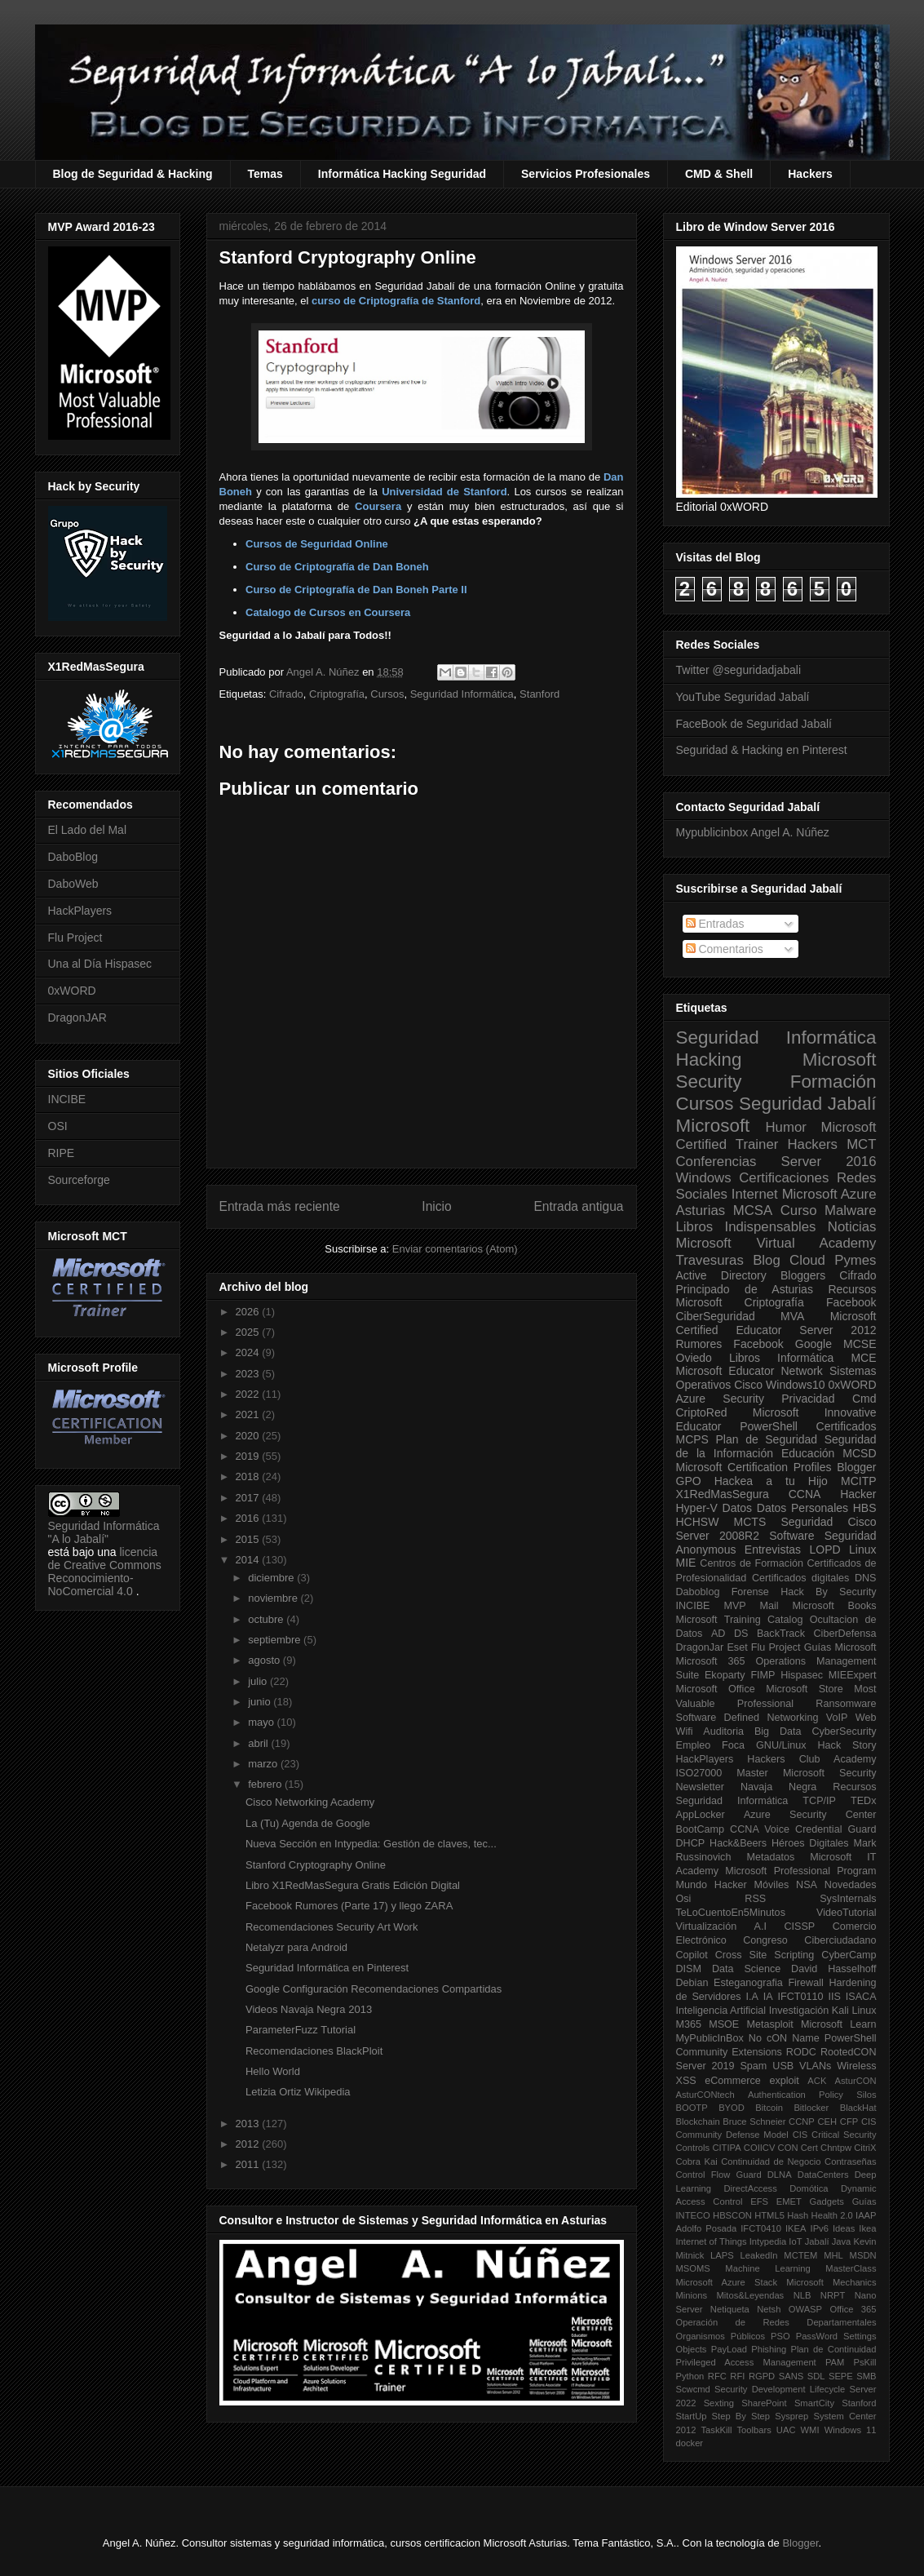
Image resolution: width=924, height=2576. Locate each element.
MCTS (750, 1521)
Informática (805, 1357)
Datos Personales (802, 1507)
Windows (704, 1178)
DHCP (690, 1843)
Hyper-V (697, 1507)
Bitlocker (811, 2108)
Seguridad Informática (462, 694)
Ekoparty (725, 1675)
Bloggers (802, 1275)
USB (783, 2066)
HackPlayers (80, 910)
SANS (791, 2376)
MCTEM (800, 2255)
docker (690, 2443)
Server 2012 (837, 1330)
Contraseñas (850, 2161)
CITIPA (726, 2148)
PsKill (865, 2362)
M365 (689, 2024)
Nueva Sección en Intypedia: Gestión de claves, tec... (371, 1844)
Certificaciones (784, 1178)
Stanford (539, 694)
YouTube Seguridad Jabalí (743, 696)
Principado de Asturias (744, 1289)
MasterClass (850, 2268)
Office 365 (852, 2309)
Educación (807, 1453)
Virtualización (706, 1926)
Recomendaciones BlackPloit (313, 2051)
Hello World (272, 2071)
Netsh (768, 2309)
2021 (249, 1414)
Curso (798, 1210)
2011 (249, 2164)
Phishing (768, 2349)
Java (841, 2241)
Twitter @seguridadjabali (739, 669)
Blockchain (698, 2121)
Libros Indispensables (746, 1227)
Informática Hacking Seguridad (402, 173)
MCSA (752, 1210)
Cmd (864, 1398)
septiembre (275, 1640)
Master (752, 1773)
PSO (780, 2336)
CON (788, 2148)
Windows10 (795, 1384)
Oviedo (694, 1357)
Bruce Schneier (754, 2121)
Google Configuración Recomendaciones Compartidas (373, 1989)
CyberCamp (848, 1955)
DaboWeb (73, 883)
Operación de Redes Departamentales (776, 2322)
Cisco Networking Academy (309, 1802)
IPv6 (820, 2228)
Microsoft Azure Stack (727, 2282)
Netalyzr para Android (296, 1947)
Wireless (856, 2066)
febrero (266, 1784)
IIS (834, 1996)
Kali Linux (854, 2010)
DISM (688, 1969)
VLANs (815, 2066)
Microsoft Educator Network (749, 1370)
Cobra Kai (697, 2161)
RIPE (61, 1152)
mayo (262, 1722)
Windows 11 (851, 2430)
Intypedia (767, 2241)
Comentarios (724, 948)
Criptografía (337, 694)
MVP (734, 1606)
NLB (802, 2295)
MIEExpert (853, 1675)
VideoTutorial (846, 1912)
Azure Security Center (810, 1814)
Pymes (855, 1260)
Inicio (436, 1206)
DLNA (779, 2174)
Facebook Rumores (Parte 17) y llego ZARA (349, 1906)
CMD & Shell (719, 173)
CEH (828, 2121)
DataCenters (823, 2174)
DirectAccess (750, 2188)
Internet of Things (711, 2241)
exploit (783, 2080)
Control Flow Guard (719, 2174)
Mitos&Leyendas (751, 2295)
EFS (759, 2201)
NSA (806, 1885)
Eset (737, 1647)
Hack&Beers (738, 1843)
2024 (249, 1352)
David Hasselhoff (833, 1969)
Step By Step (741, 2416)
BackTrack (781, 1633)
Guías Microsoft (840, 1647)
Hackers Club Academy (811, 1759)
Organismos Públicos (721, 2336)
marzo (264, 1764)
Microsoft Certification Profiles (754, 1467)
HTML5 (769, 2215)
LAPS (722, 2255)
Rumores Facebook (730, 1343)
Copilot (692, 1955)
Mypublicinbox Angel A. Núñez (752, 832)
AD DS (730, 1633)
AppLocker (700, 1814)
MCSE (859, 1343)
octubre (267, 1619)
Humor (785, 1127)
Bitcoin (769, 2108)
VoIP (837, 1717)
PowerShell (769, 1426)
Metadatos (770, 1857)
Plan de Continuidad (833, 2349)
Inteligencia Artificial (721, 2010)
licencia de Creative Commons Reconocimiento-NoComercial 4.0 (104, 1571)
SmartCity (814, 2403)
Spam (753, 2066)
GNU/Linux (781, 1745)
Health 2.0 (832, 2215)
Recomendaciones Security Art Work (331, 1927)
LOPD (825, 1549)
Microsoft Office (715, 1689)
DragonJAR (77, 1017)
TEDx (863, 1801)
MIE (686, 1562)
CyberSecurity (843, 1731)
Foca (733, 1745)
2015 (249, 1539)
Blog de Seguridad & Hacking (133, 173)
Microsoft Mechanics (831, 2282)
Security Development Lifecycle (779, 2389)
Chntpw (835, 2148)
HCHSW (697, 1521)
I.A (751, 1996)
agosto (265, 1660)
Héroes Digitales (810, 1843)
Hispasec (801, 1675)
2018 (249, 1476)
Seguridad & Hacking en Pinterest (761, 749)
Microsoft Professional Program (800, 1871)
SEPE (841, 2376)
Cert (809, 2148)
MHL (833, 2255)
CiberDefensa (844, 1633)
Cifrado (286, 694)
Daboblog (698, 1592)
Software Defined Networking (747, 1717)
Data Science (746, 1969)
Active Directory (721, 1275)
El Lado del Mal (87, 829)
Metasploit (769, 2024)
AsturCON (856, 2081)
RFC (717, 2376)
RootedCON (848, 2052)
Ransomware (846, 1703)
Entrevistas (773, 1549)
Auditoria (723, 1731)
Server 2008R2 (718, 1535)
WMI (810, 2430)
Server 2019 (705, 2066)
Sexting (719, 2403)
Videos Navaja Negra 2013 (308, 2009)
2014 (249, 1560)
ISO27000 (699, 1773)
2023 (249, 1374)
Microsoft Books (835, 1606)
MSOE (724, 2024)
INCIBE (67, 1099)
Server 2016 (829, 1161)
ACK (816, 2081)
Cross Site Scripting (765, 1955)
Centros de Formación (751, 1563)
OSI (58, 1126)
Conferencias (716, 1161)
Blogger (856, 1467)
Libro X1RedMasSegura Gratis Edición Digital (352, 1885)
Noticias (852, 1227)
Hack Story (847, 1745)
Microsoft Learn (838, 2024)
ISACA (861, 1996)
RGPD (762, 2376)
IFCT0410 (761, 2228)
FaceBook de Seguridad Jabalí (754, 723)
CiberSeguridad (715, 1316)
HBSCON (732, 2215)
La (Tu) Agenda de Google (307, 1823)
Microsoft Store (804, 1689)
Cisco (748, 1384)
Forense (750, 1592)
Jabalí (817, 2241)
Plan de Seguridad (767, 1439)
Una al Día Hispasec (100, 963)
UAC (786, 2430)
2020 (249, 1436)
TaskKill (716, 2430)
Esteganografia (748, 1983)
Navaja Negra (778, 1787)
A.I (760, 1926)
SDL (816, 2376)
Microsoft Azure (829, 1194)
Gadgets (827, 2201)
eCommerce (733, 2080)
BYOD (731, 2108)
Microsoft (713, 1125)
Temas (265, 173)
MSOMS (693, 2268)
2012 (249, 2144)
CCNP (802, 2121)
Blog (766, 1260)
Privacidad (807, 1398)
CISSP (799, 1926)
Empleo (693, 1745)
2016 (249, 1518)
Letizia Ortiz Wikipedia (298, 2092)
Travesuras (710, 1260)
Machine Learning (767, 2268)
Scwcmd (693, 2389)
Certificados (846, 1426)
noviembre (274, 1598)
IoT (795, 2241)
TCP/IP (819, 1801)
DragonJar (700, 1647)
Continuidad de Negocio (770, 2161)
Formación (833, 1081)
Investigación (799, 2010)
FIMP (762, 1675)
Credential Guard (835, 1829)
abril (259, 1743)
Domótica (808, 2188)
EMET (789, 2201)
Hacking (709, 1059)
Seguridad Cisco (828, 1521)
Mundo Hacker (711, 1885)
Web (866, 1717)
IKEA (796, 2228)
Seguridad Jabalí (807, 1103)
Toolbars (753, 2430)
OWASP (805, 2309)
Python (690, 2376)
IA (768, 1996)
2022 (249, 1394)
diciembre (272, 1578)
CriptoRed (701, 1412)
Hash (797, 2215)
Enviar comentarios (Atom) (455, 1249)
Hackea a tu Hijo (771, 1481)
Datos (738, 1507)
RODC (801, 2052)
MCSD (859, 1453)
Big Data (778, 1731)
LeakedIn (759, 2255)
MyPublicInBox (710, 2038)
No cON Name (784, 2038)
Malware (850, 1210)
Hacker (858, 1494)
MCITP (859, 1481)
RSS (755, 1898)
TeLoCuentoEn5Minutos (730, 1912)
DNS (866, 1578)
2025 (249, 1332)
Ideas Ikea (855, 2228)
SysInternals (848, 1898)
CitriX (865, 2148)
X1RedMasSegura (722, 1494)
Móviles (771, 1885)
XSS (686, 2080)
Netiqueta (729, 2309)
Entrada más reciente (279, 1206)
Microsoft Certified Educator (776, 1323)
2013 (249, 2123)
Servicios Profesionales (585, 173)
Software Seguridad (822, 1535)
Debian (692, 1983)
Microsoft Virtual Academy (776, 1243)
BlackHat (858, 2108)
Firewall (805, 1983)
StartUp (691, 2416)
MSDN (863, 2255)
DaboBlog (73, 856)
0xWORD (72, 990)
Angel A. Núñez (324, 672)
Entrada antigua (578, 1206)
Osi (684, 1898)
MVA (792, 1316)
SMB (866, 2376)
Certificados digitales (800, 1578)
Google (813, 1343)
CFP (849, 2121)
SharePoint (763, 2403)
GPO (688, 1481)
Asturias (701, 1210)
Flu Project (75, 937)
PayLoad (729, 2349)
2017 (249, 1498)
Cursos (387, 694)
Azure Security (720, 1398)
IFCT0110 (801, 1996)
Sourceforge (79, 1179)
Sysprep (791, 2416)
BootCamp (700, 1829)
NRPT (832, 2295)
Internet (755, 1194)
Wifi (684, 1731)
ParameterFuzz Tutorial (300, 2030)
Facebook (851, 1302)
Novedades (851, 1885)
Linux (862, 1549)
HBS (865, 1507)
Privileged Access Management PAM (760, 2362)
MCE (863, 1357)
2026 (249, 1312)
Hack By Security (828, 1592)
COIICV (760, 2148)
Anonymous (706, 1549)
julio (259, 1681)
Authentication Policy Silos (812, 2094)
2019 (249, 1456)
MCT (861, 1144)
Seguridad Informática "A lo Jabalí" (104, 1532)
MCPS (692, 1439)
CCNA (805, 1494)
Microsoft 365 (710, 1661)
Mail (769, 1606)
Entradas (715, 923)
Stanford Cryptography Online (315, 1865)
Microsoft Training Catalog (739, 1619)
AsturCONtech (705, 2094)
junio (260, 1702)
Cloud (807, 1260)
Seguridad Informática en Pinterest (327, 1968)
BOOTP (692, 2108)
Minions (692, 2295)
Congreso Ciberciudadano (809, 1940)
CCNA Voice (759, 1829)
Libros (744, 1357)
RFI (737, 2376)
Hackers (810, 173)
